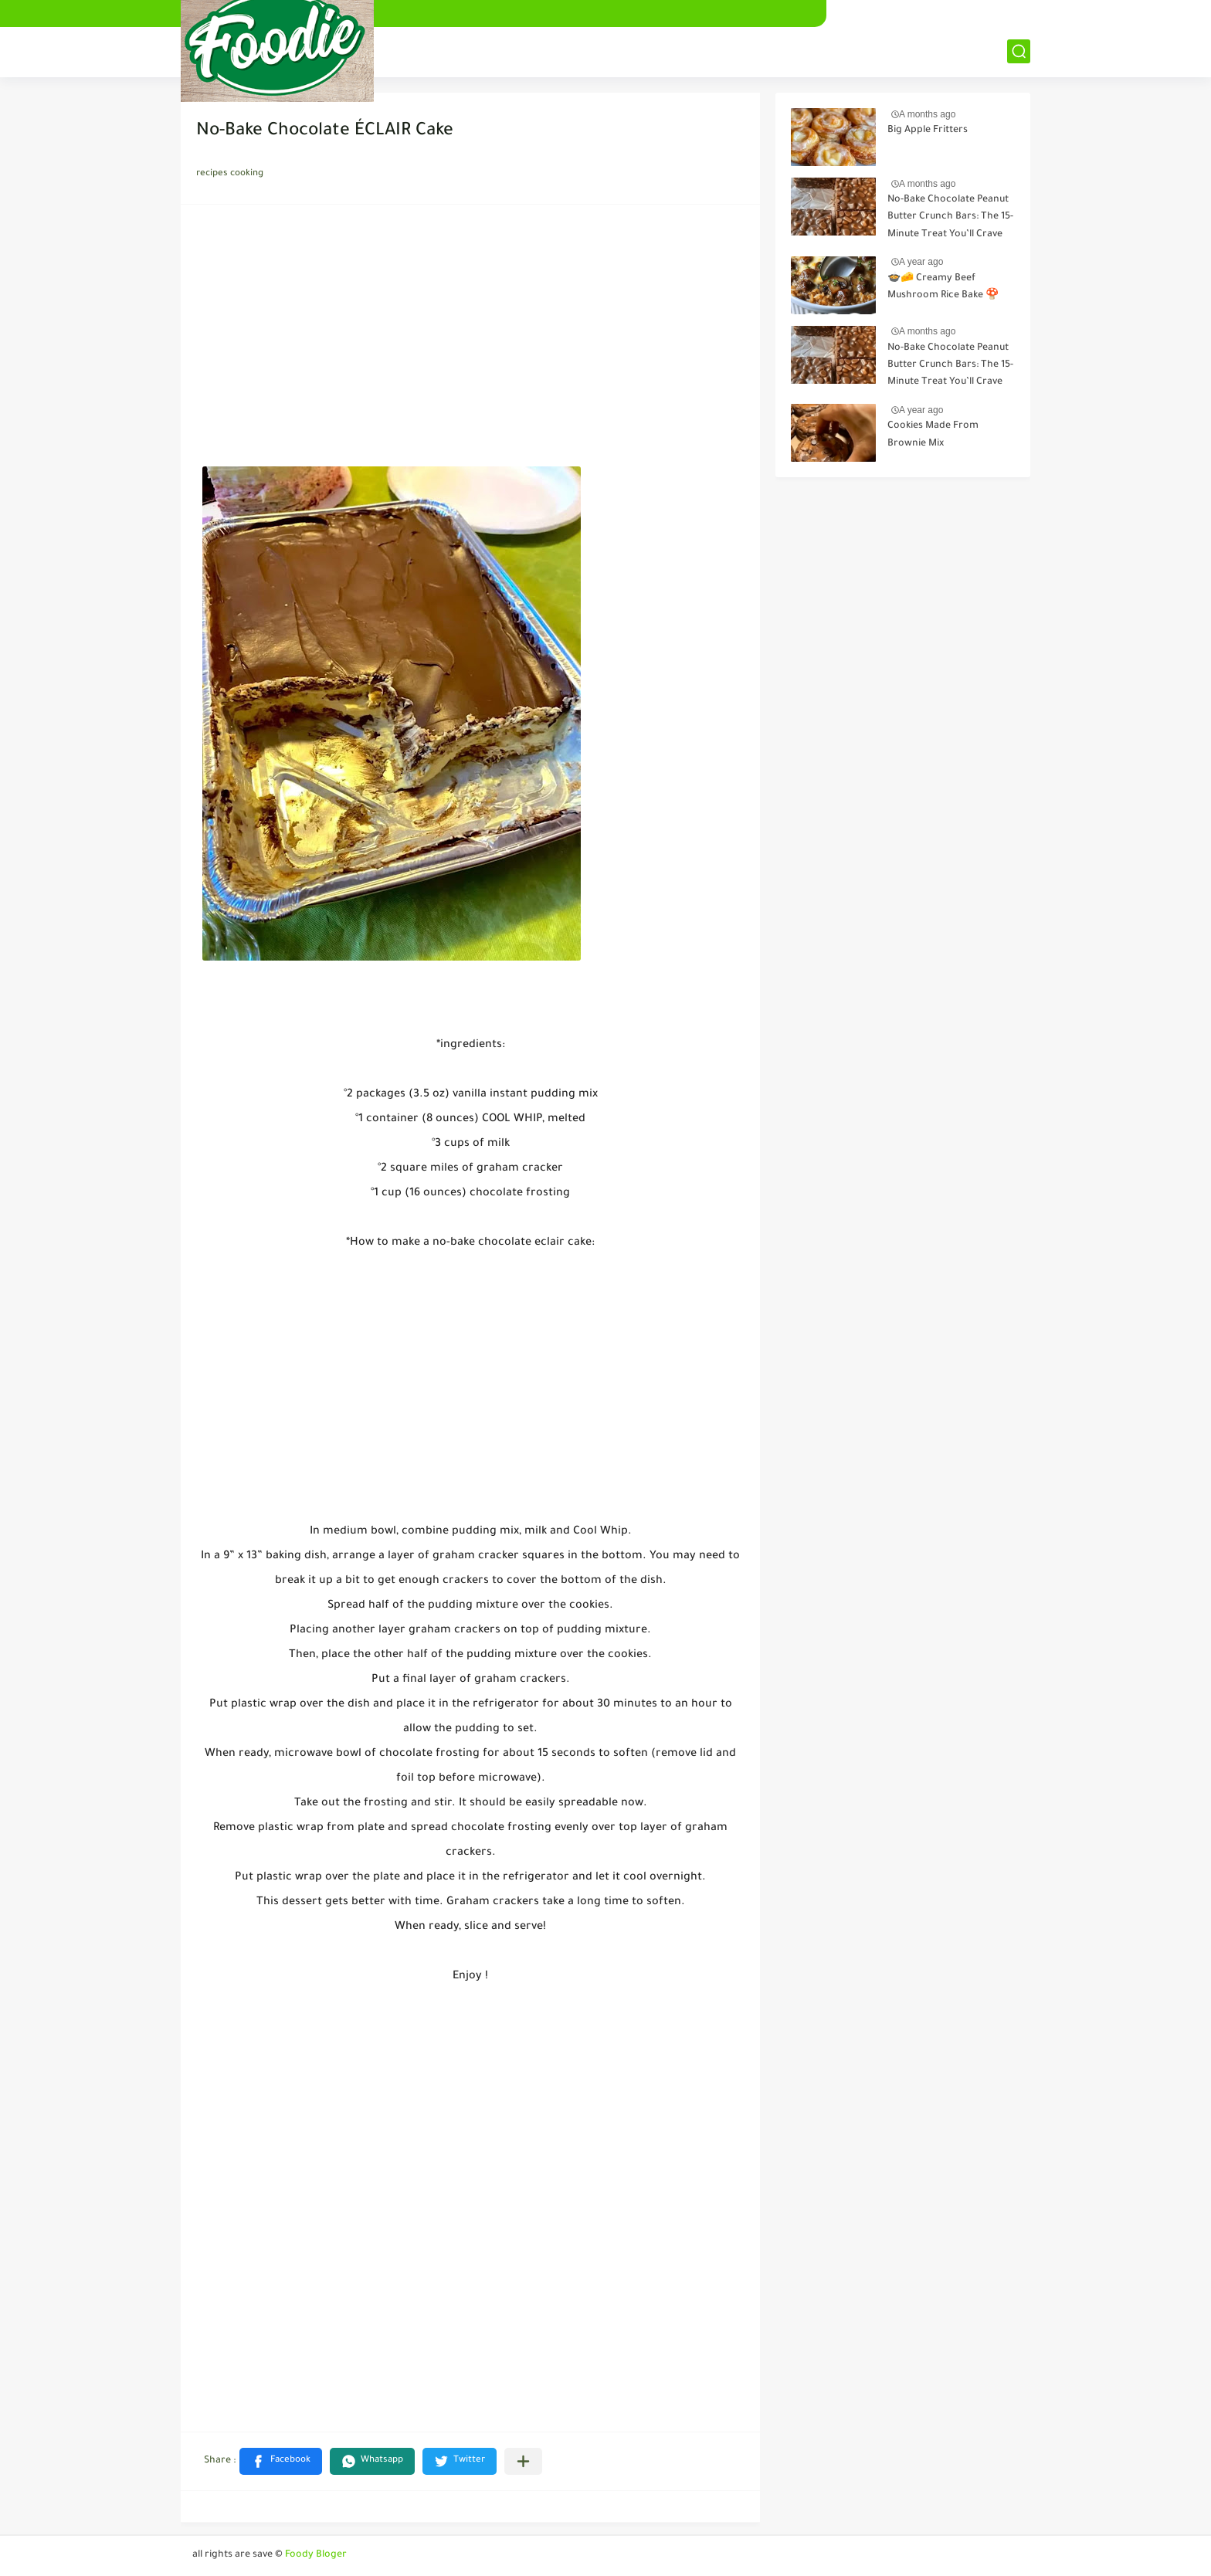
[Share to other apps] (523, 2461)
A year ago (921, 261)
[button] (280, 2461)
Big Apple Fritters (927, 130)
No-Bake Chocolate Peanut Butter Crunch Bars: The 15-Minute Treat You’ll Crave (950, 217)
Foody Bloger (316, 2555)
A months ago (927, 114)
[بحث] (1018, 51)
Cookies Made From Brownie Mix (933, 435)
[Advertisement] (470, 340)
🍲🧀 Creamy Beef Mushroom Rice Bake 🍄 (943, 287)
